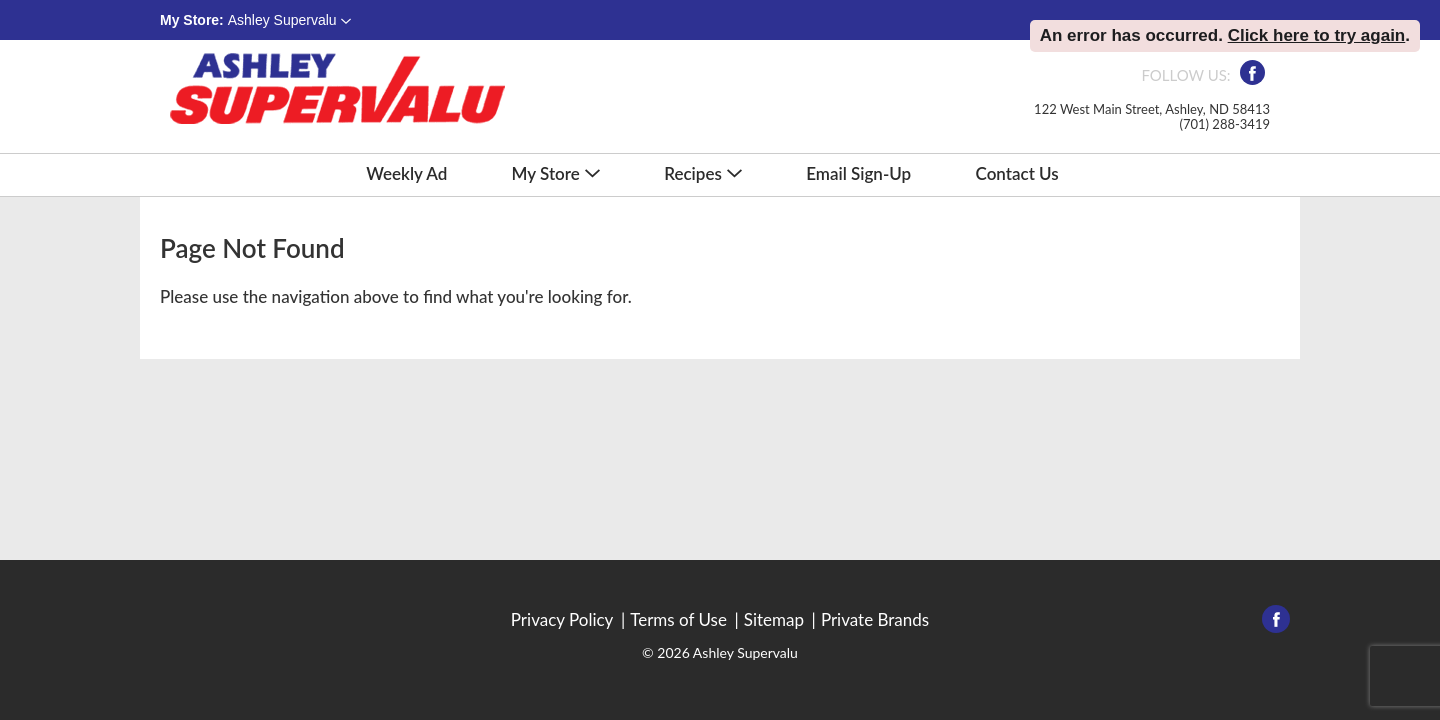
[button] (289, 20)
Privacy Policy (562, 620)
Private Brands (875, 620)
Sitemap (774, 620)
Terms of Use (678, 620)
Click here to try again (1317, 35)
